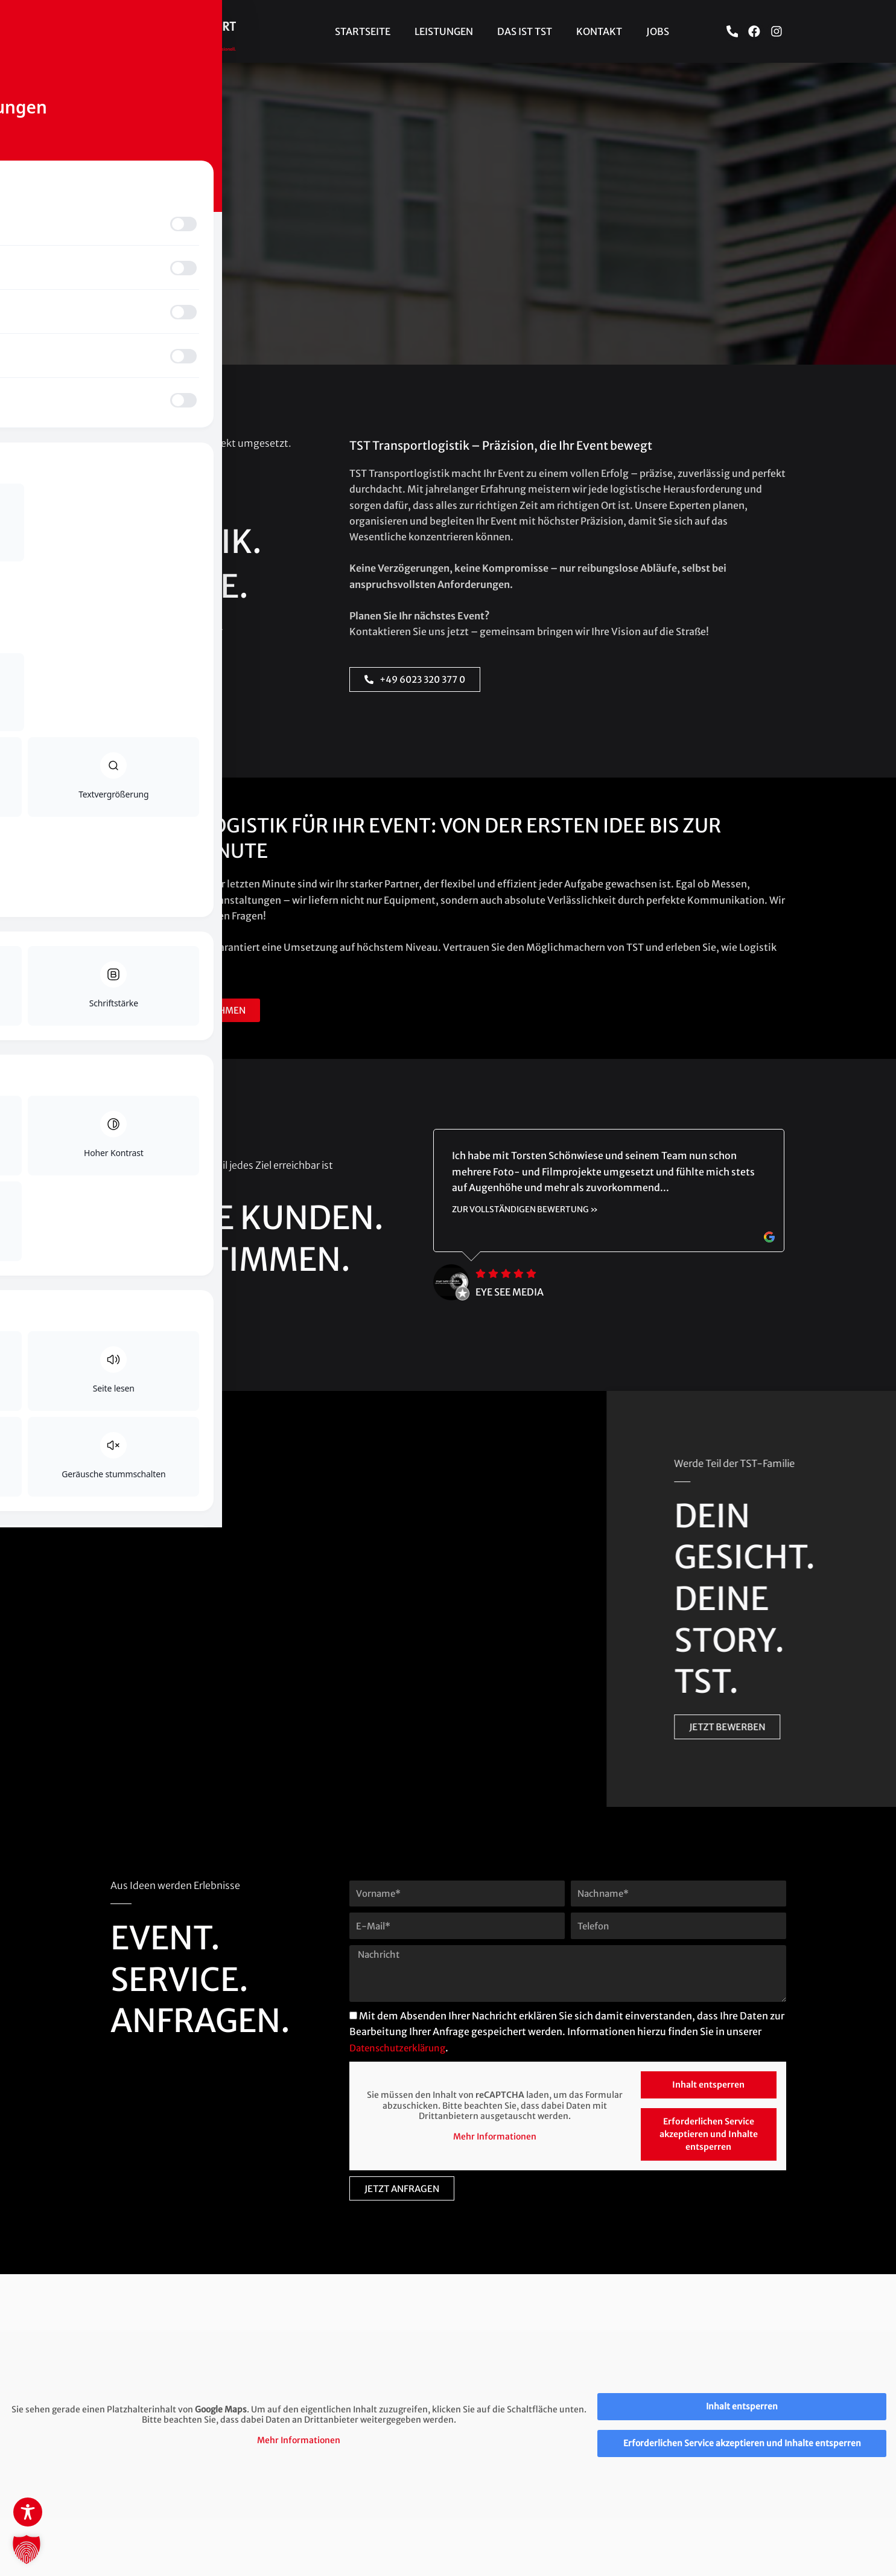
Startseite (362, 31)
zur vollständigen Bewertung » (527, 1209)
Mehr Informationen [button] (494, 2137)
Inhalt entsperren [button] (708, 2084)
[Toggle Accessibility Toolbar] (27, 2512)
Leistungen (444, 31)
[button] (26, 2549)
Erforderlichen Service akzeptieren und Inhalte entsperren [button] (708, 2134)
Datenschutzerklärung (401, 2048)
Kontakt (599, 31)
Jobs (657, 31)
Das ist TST (524, 31)
